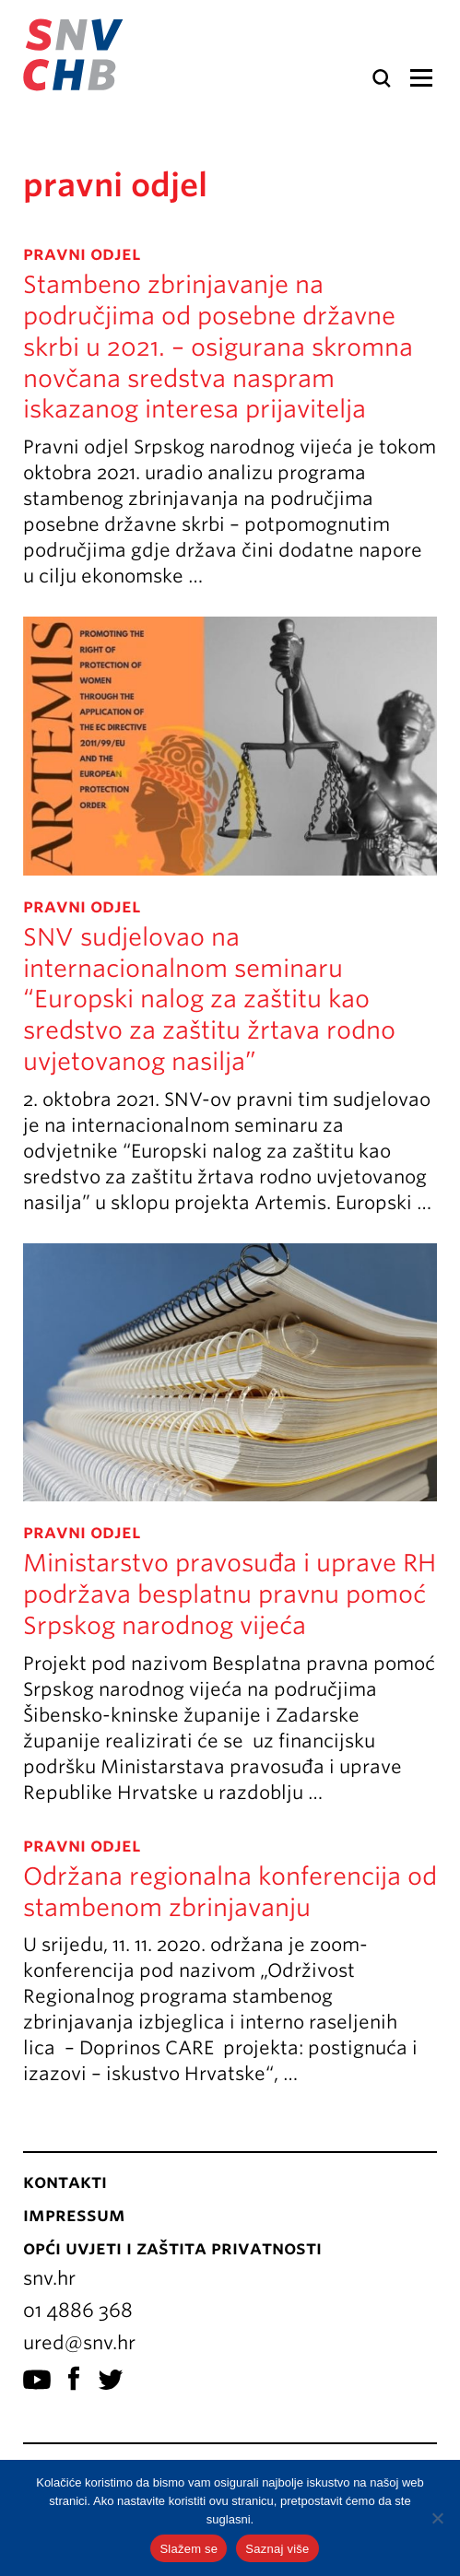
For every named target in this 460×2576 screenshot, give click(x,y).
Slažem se (188, 2549)
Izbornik (421, 78)
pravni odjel (82, 253)
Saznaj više (277, 2549)
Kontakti (65, 2181)
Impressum (74, 2215)
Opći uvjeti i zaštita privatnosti (172, 2248)
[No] (437, 2518)
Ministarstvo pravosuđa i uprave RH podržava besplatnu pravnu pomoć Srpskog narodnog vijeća (229, 1594)
